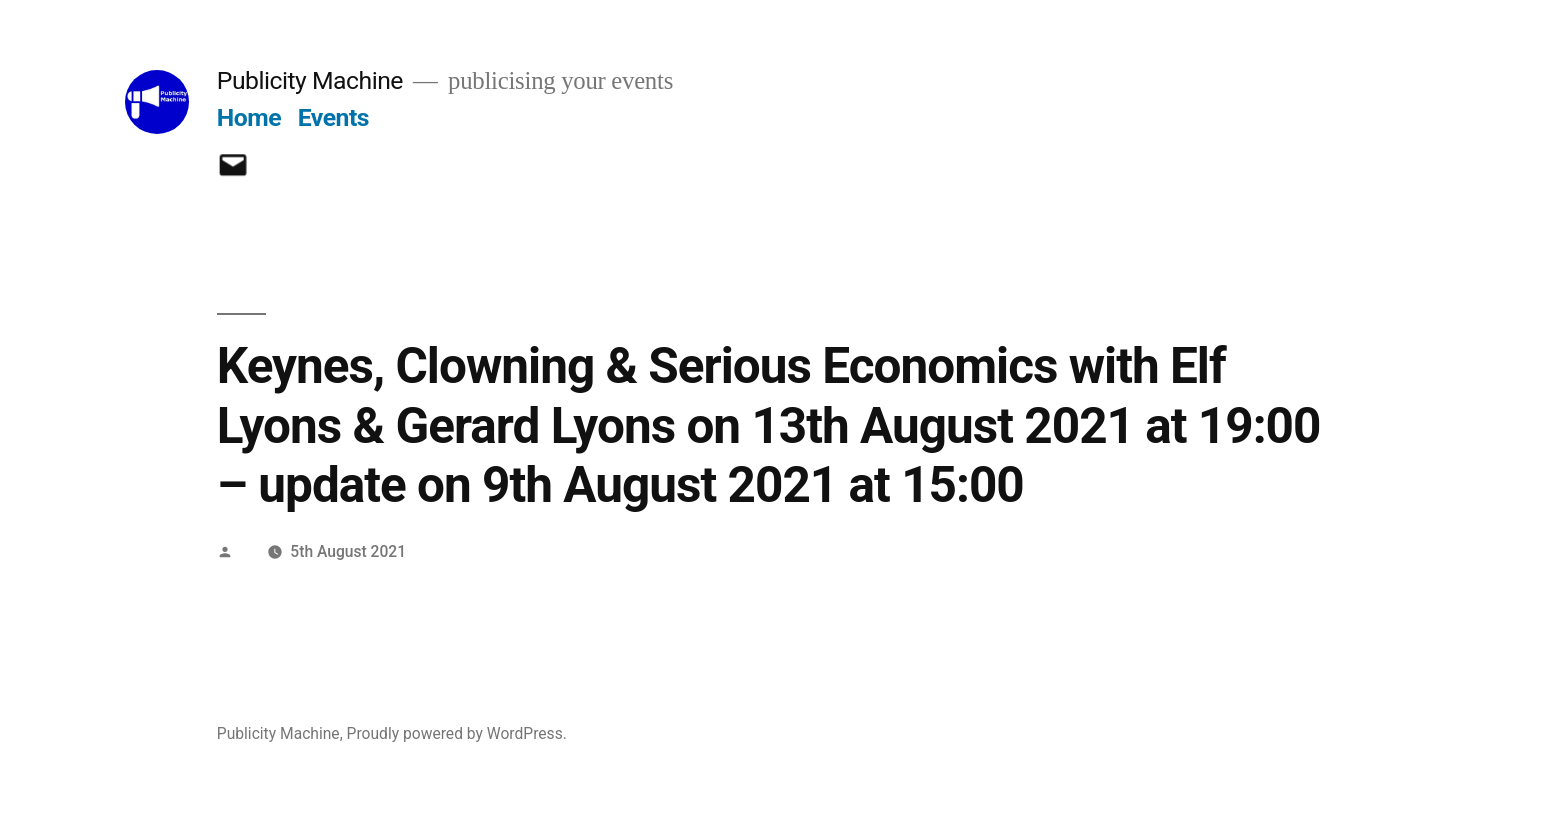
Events (333, 117)
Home (249, 117)
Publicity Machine (310, 80)
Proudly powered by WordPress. (457, 733)
